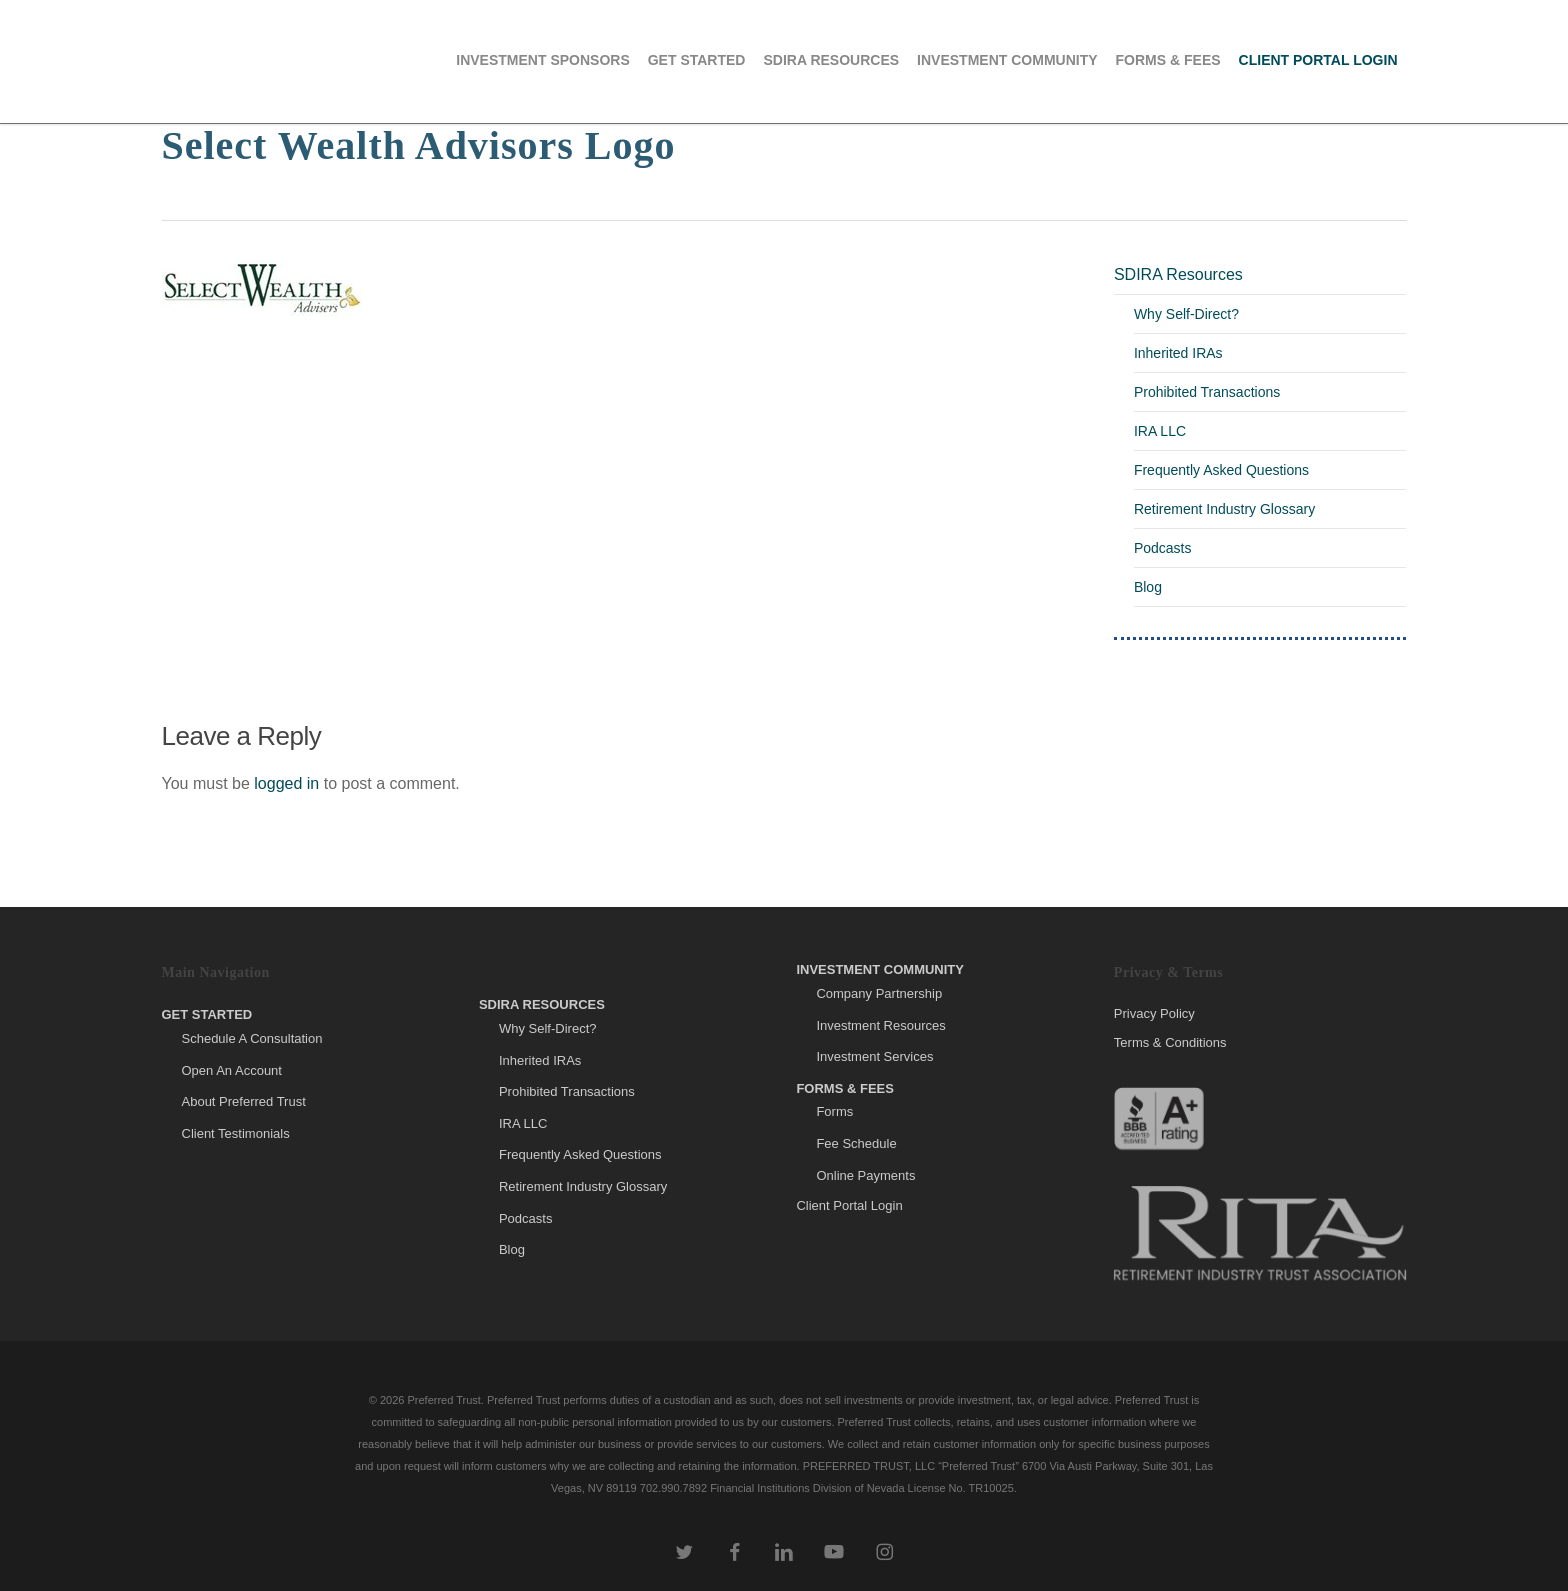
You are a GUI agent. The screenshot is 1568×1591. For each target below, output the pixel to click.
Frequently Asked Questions (1221, 470)
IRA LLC (1160, 431)
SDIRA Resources (1178, 274)
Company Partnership (879, 993)
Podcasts (1163, 548)
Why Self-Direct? (1186, 314)
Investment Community (880, 969)
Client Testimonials (236, 1133)
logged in (286, 783)
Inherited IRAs (1178, 353)
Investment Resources (880, 1025)
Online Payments (865, 1175)
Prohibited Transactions (1207, 392)
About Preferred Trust (244, 1101)
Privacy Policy (1154, 1014)
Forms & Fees (845, 1088)
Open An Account (232, 1070)
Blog (1148, 587)
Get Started (207, 1014)
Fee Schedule (856, 1143)
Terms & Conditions (1170, 1042)
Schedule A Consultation (252, 1038)
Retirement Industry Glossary (1224, 509)
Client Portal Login (849, 1205)
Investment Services (874, 1056)
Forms (834, 1111)
